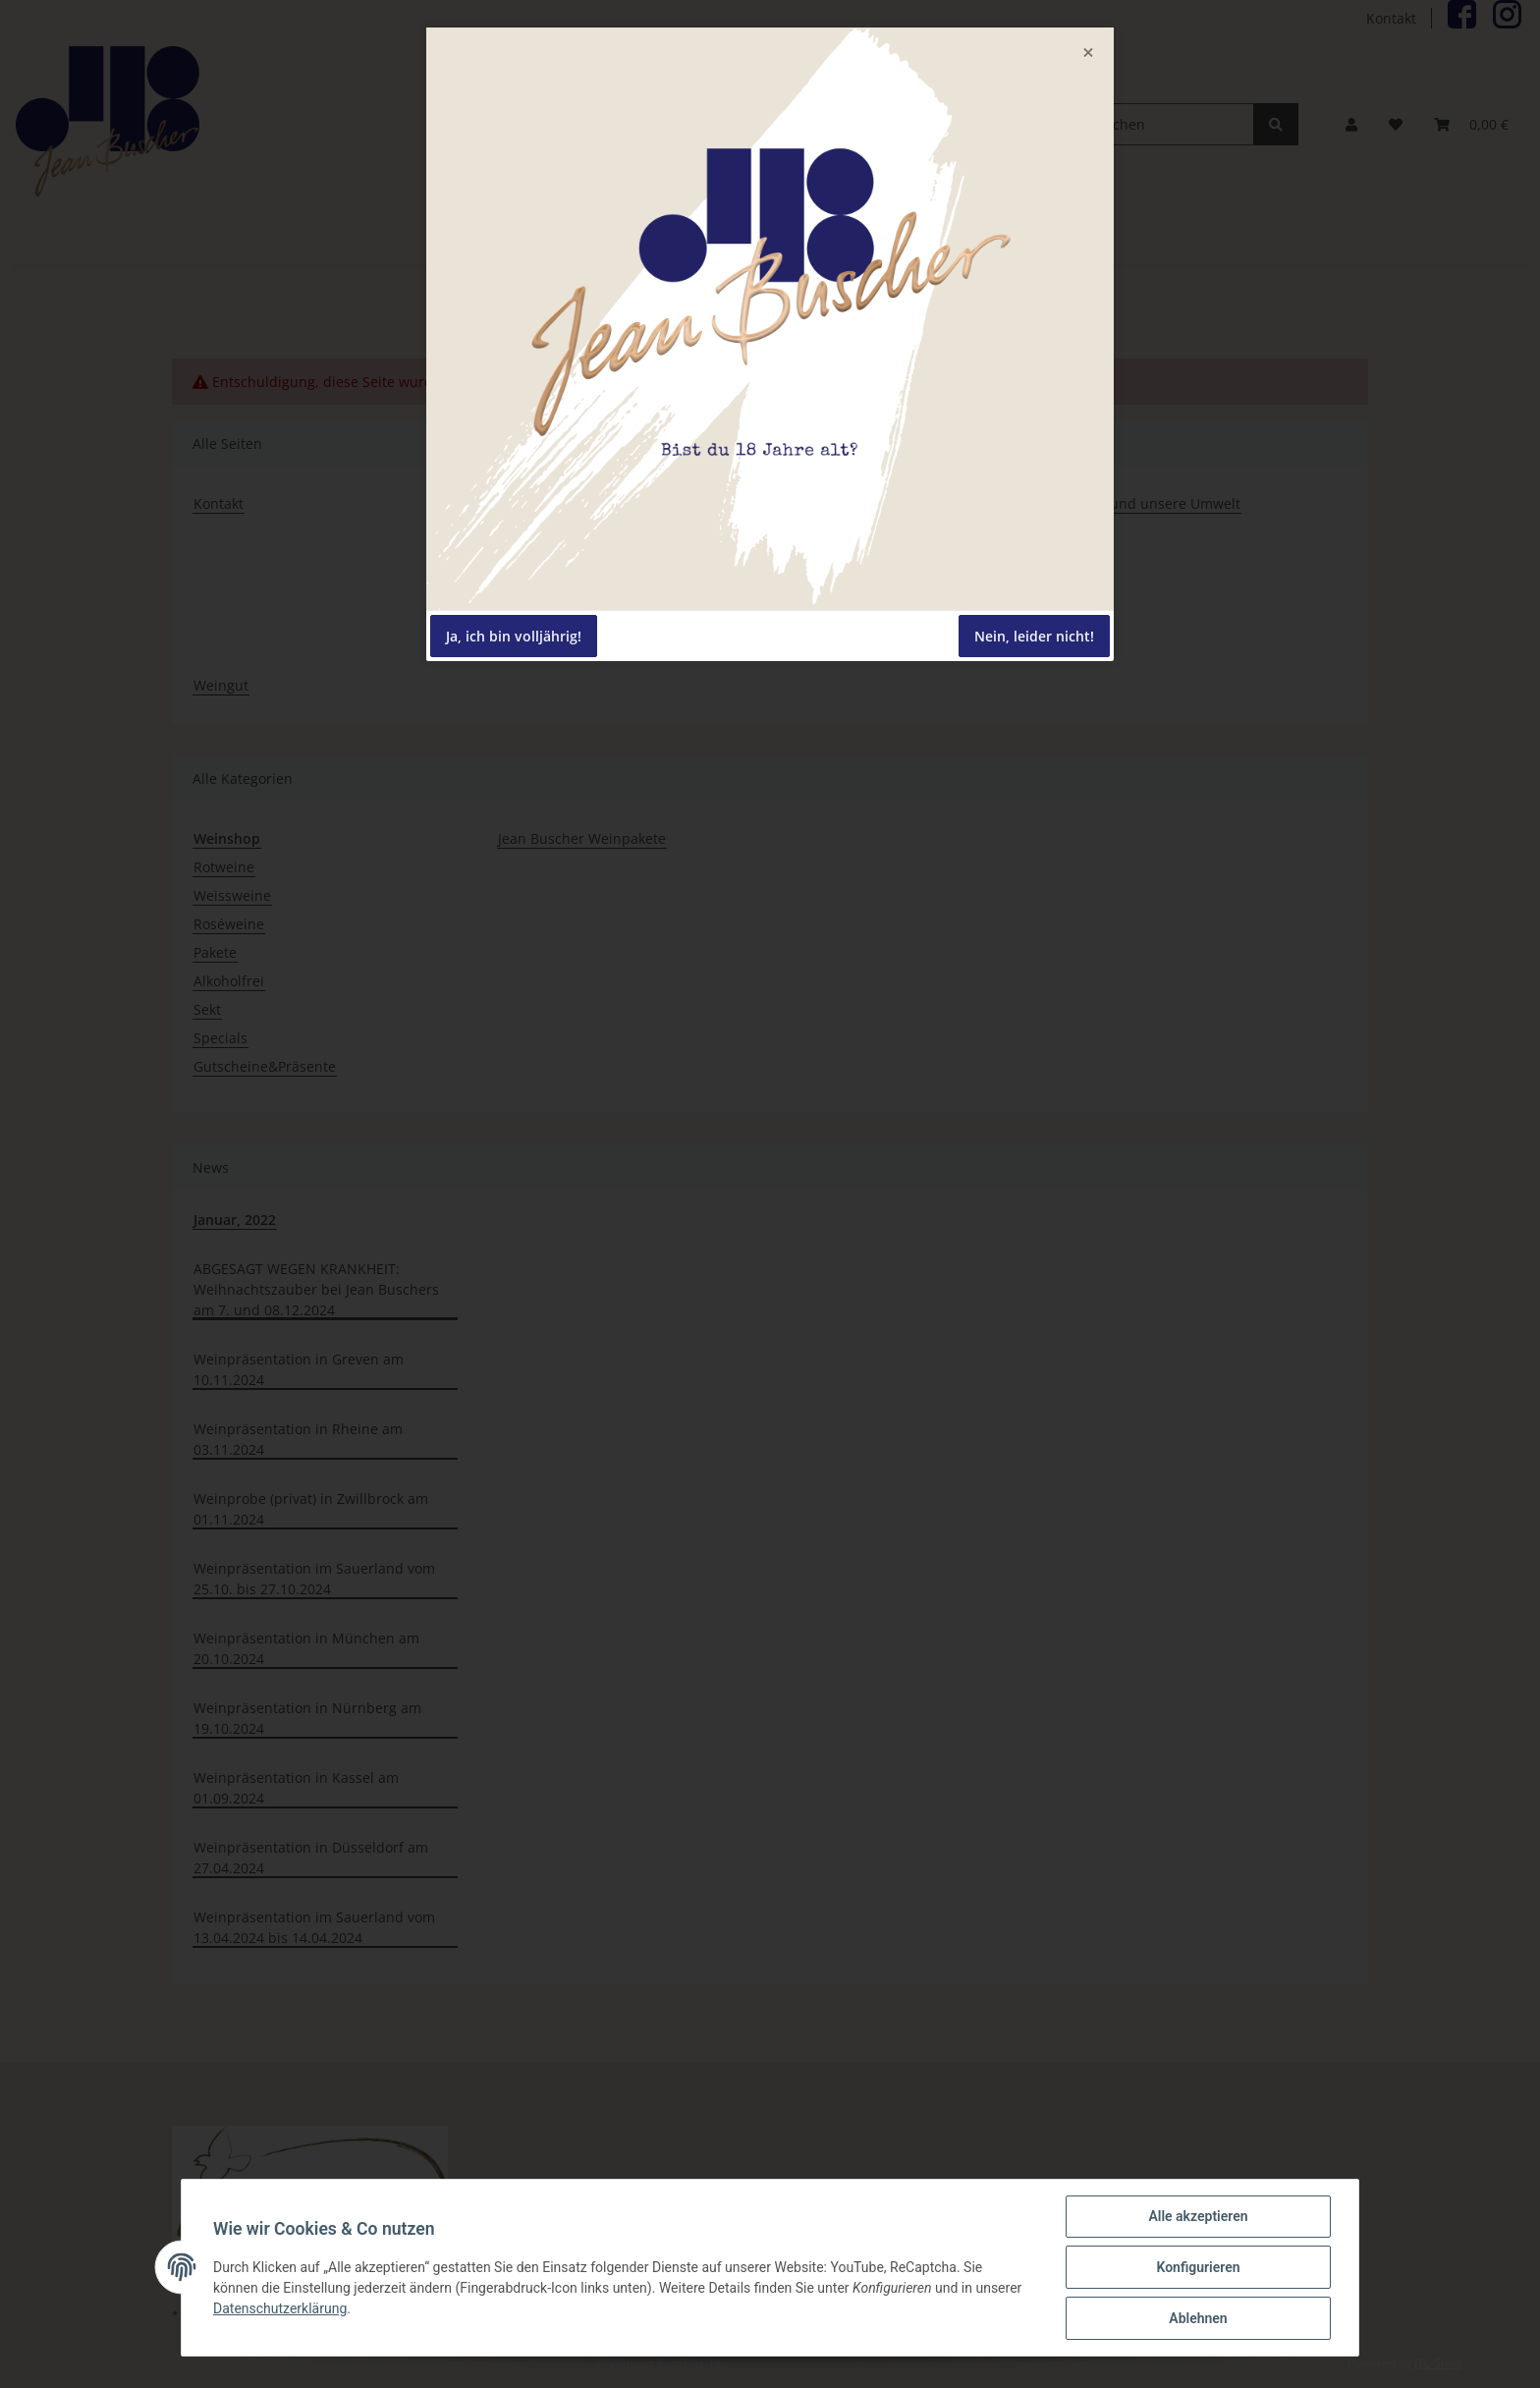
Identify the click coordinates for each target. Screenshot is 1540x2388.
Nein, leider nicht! (1034, 636)
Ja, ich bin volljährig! (513, 636)
